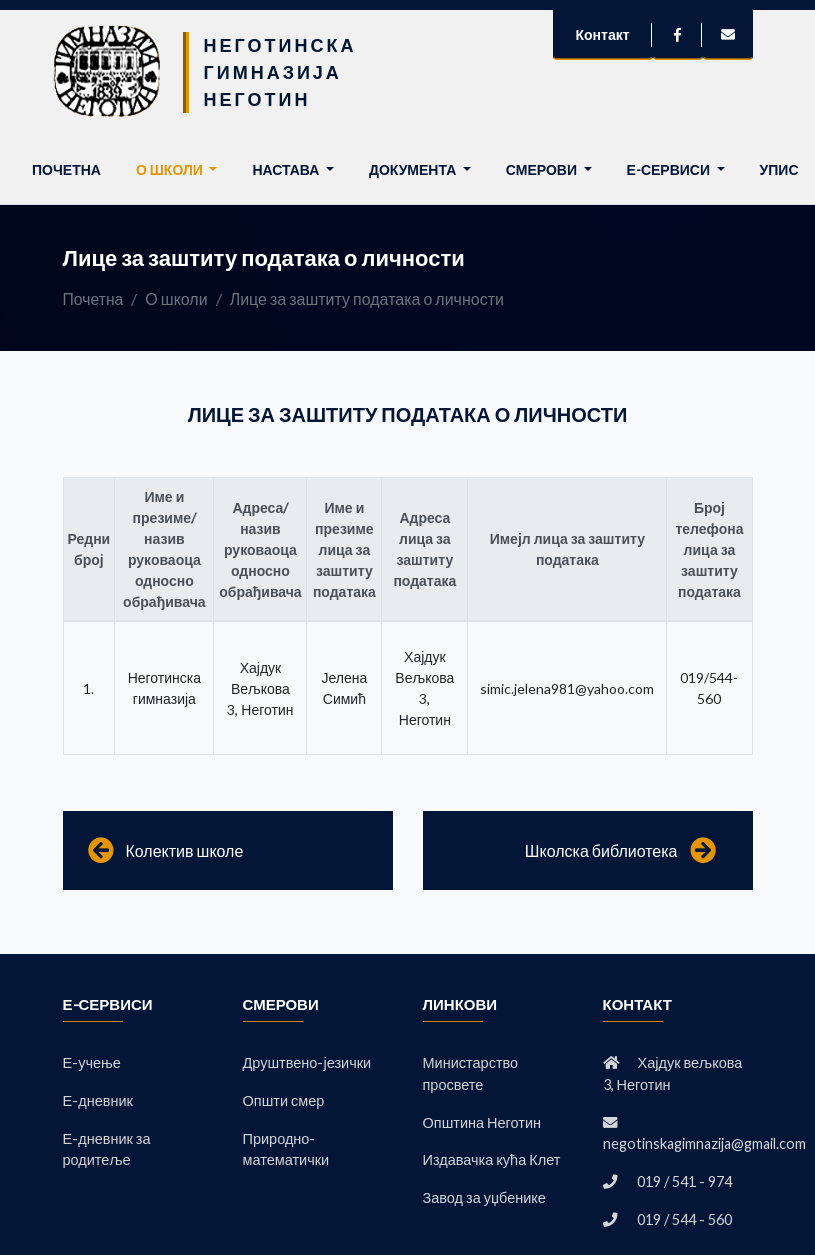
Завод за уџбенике (484, 1197)
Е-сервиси (670, 169)
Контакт (602, 34)
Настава (287, 169)
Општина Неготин (482, 1122)
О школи (171, 169)
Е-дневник (98, 1100)
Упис (779, 169)
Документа (414, 169)
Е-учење (92, 1062)
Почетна (70, 168)
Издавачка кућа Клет (492, 1160)
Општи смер (284, 1100)
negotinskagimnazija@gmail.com (704, 1144)
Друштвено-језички (307, 1062)
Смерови (543, 169)
